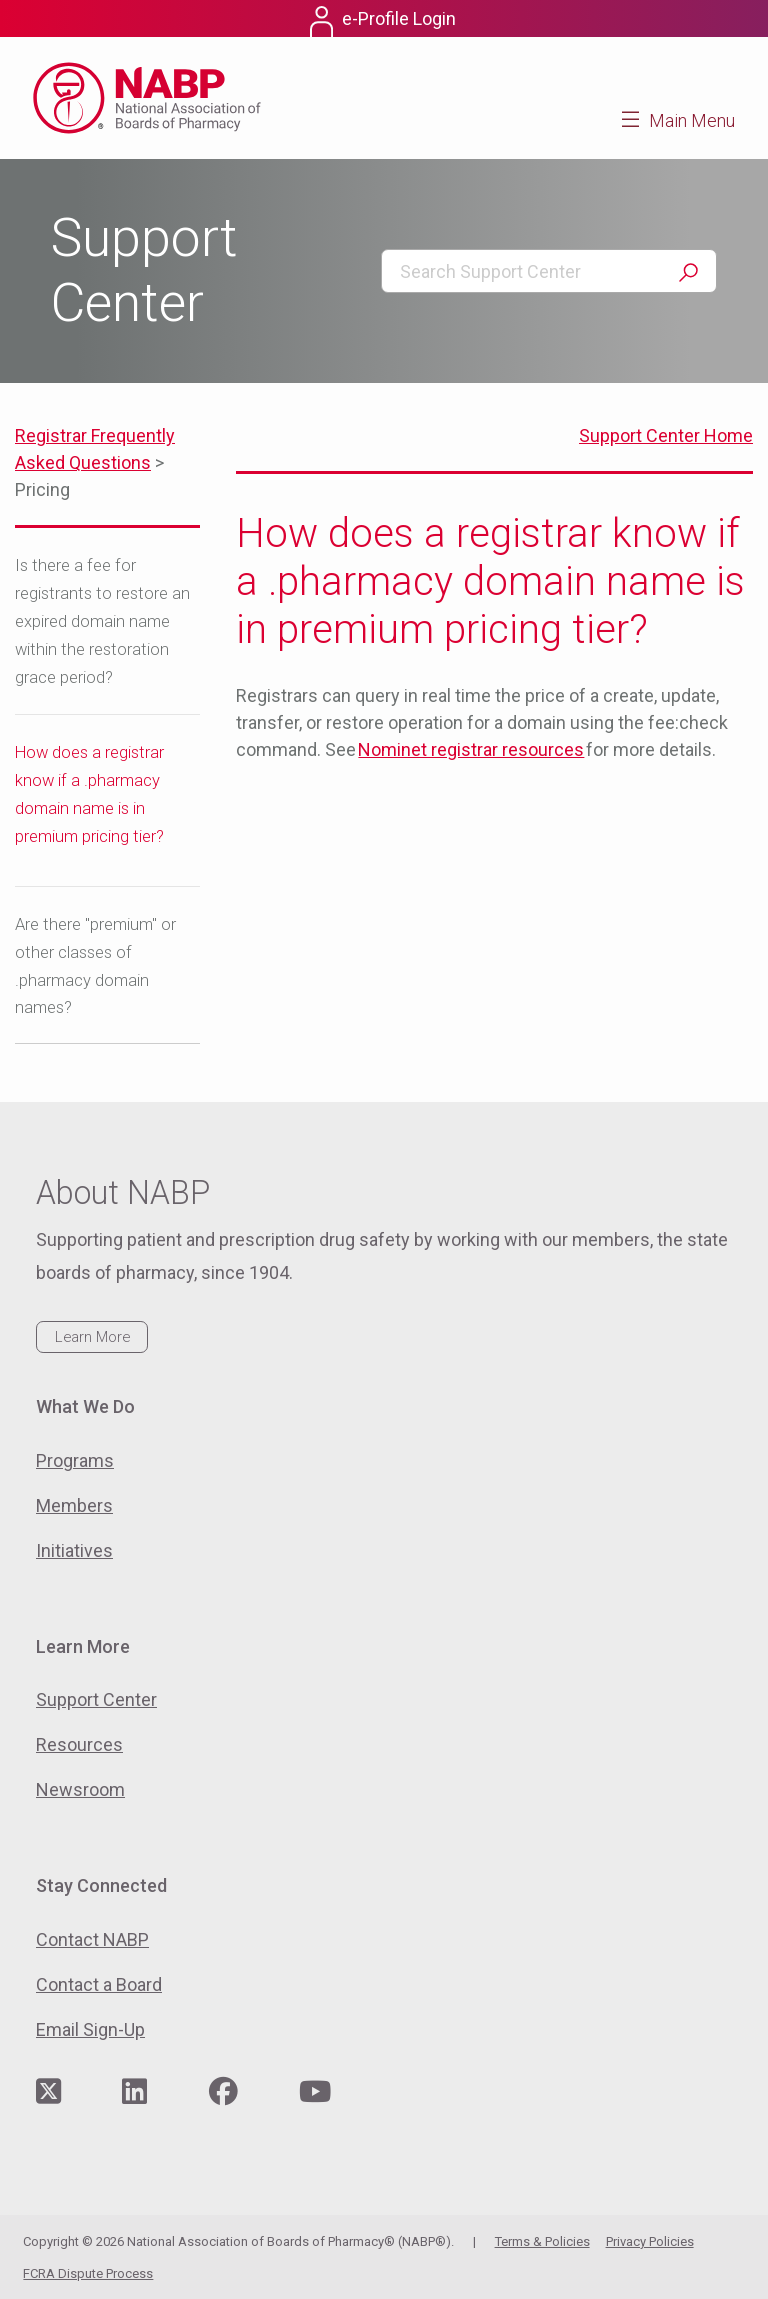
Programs (75, 1460)
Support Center (96, 1699)
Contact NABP (92, 1939)
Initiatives (74, 1550)
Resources (79, 1744)
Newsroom (80, 1789)
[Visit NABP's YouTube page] (315, 2092)
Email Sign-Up (90, 2029)
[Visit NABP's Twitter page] (48, 2092)
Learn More (92, 1337)
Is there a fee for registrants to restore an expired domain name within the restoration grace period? (102, 621)
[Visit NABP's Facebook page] (223, 2092)
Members (74, 1505)
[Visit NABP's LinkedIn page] (134, 2092)
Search (688, 272)
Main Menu (692, 120)
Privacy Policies (650, 2241)
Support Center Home (666, 435)
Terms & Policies (542, 2241)
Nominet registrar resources (471, 749)
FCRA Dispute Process (88, 2273)
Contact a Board (99, 1984)
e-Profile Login (399, 18)
